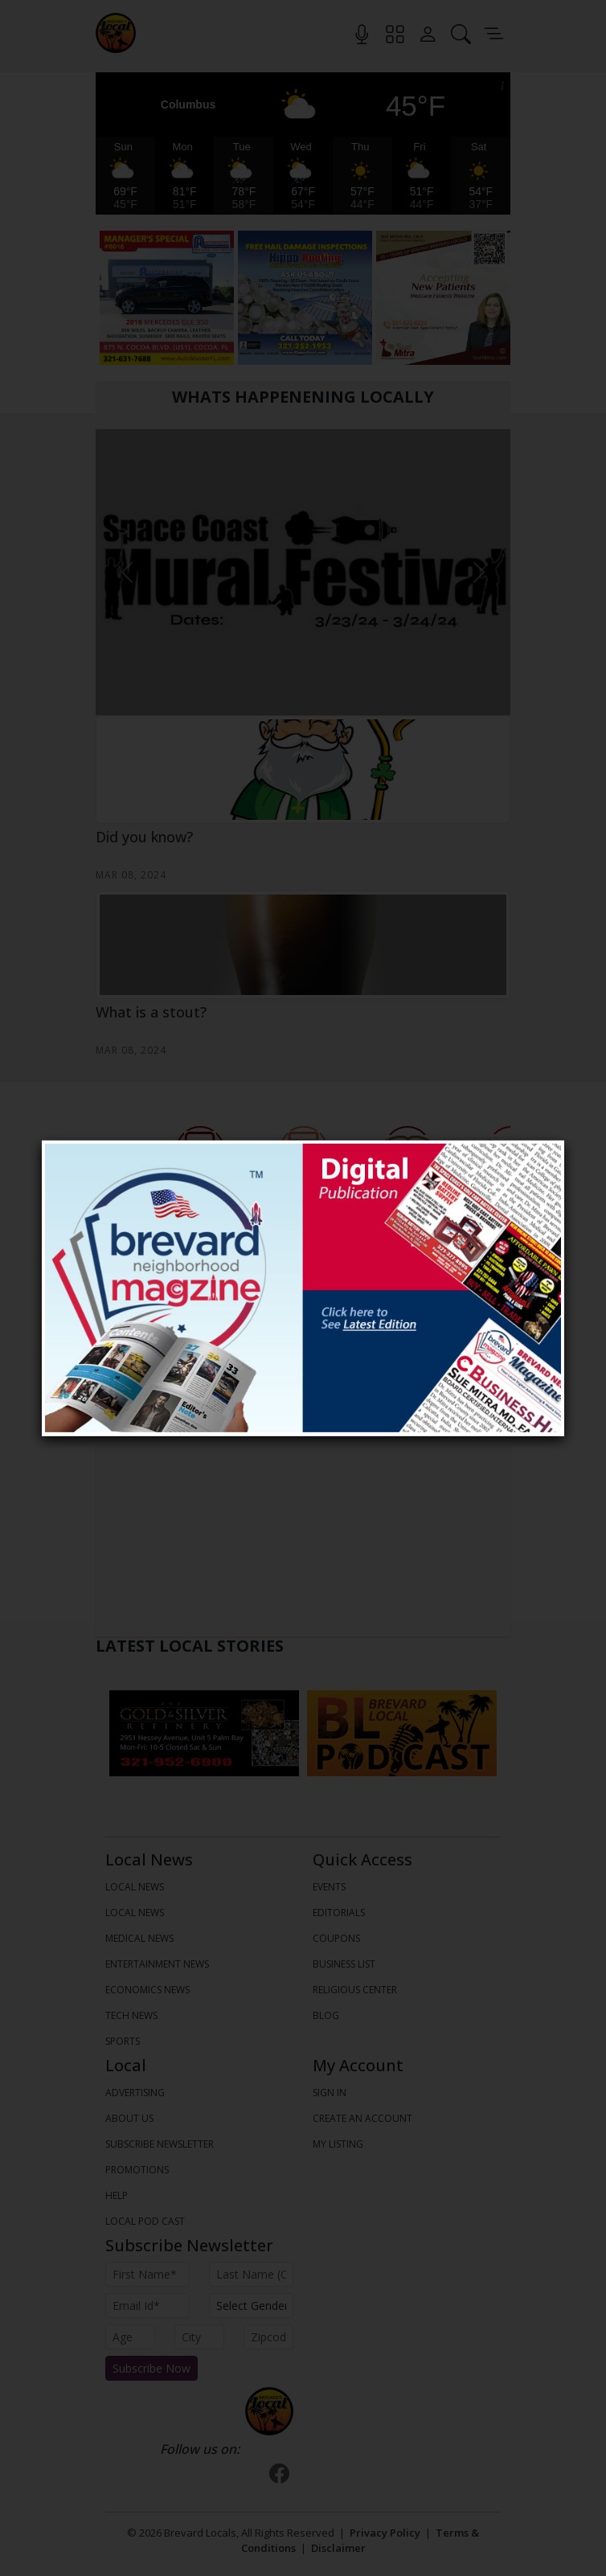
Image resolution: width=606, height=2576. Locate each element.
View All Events (303, 1390)
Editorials (339, 1912)
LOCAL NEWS (134, 1887)
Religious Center (355, 1990)
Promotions (137, 2170)
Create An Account (362, 2118)
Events (329, 1887)
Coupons (336, 1938)
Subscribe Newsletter (159, 2144)
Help (116, 2195)
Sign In (329, 2092)
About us (129, 2118)
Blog (326, 2015)
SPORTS (122, 2041)
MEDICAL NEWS (139, 1938)
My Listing (338, 2144)
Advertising (135, 2092)
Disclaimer (338, 2548)
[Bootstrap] (269, 2411)
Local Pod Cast (145, 2221)
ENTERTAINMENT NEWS (157, 1964)
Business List (344, 1964)
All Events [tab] (303, 1362)
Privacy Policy (385, 2532)
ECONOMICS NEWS (147, 1990)
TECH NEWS (131, 2015)
